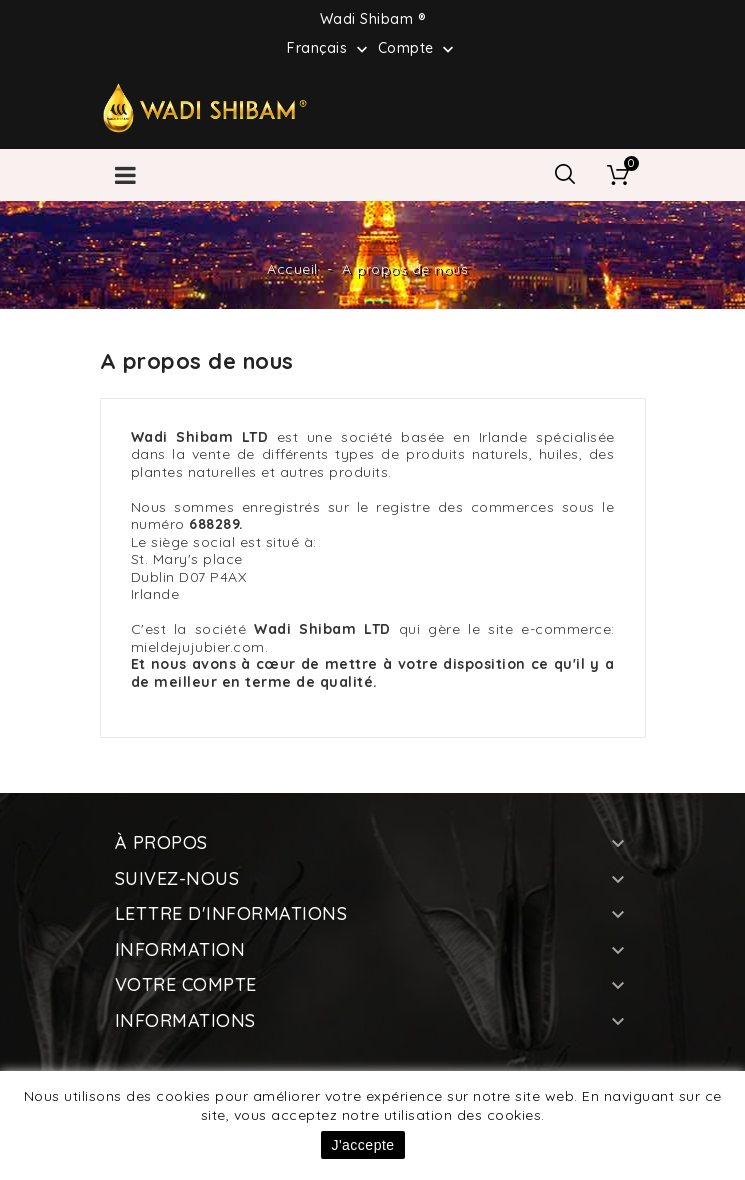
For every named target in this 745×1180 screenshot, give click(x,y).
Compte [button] (418, 49)
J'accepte (362, 1145)
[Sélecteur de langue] (329, 47)
